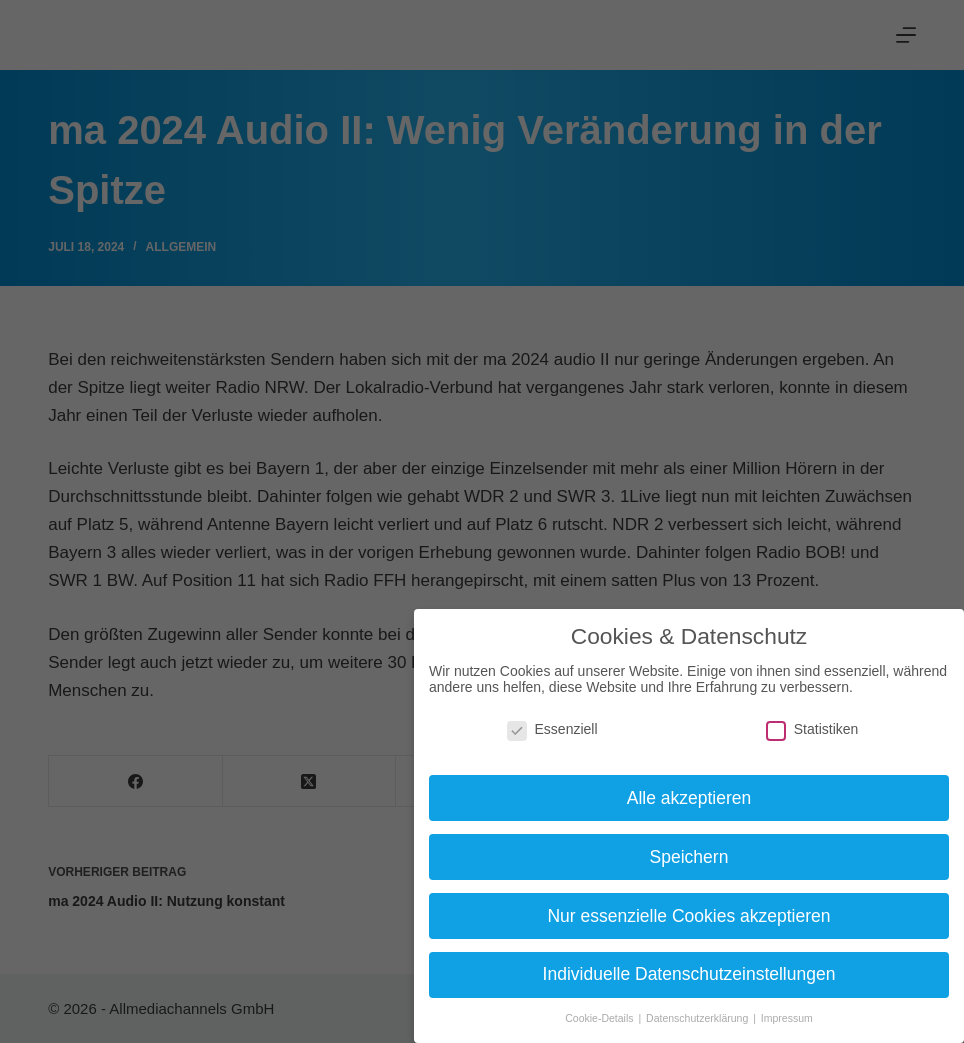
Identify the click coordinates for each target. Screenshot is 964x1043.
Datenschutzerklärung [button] (698, 1018)
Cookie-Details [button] (600, 1018)
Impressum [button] (787, 1018)
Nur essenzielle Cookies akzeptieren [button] (688, 916)
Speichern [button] (689, 857)
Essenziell (552, 729)
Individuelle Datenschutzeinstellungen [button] (689, 974)
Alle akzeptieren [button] (689, 798)
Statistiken (812, 729)
